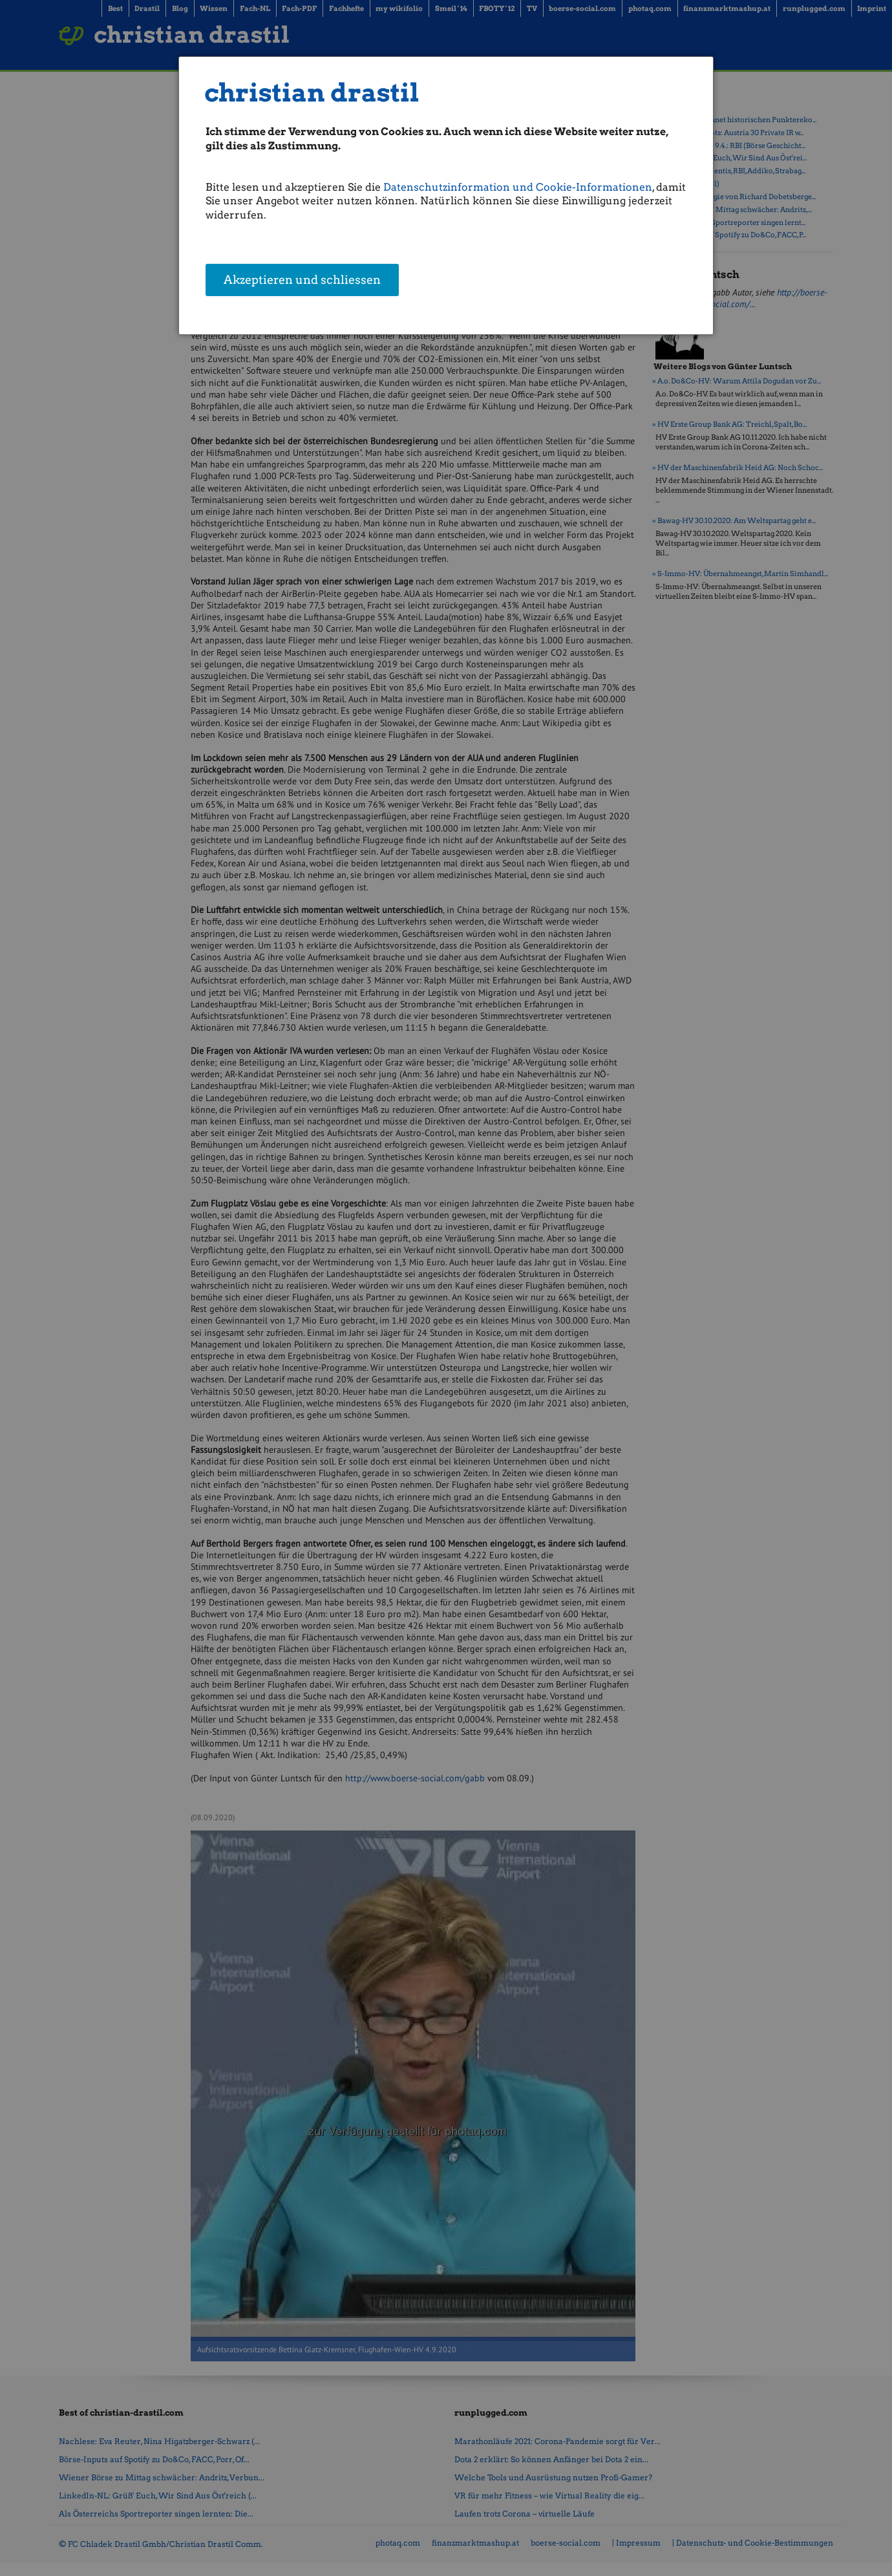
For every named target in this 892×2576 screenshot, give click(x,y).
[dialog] (446, 195)
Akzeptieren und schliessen (302, 281)
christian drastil (311, 93)
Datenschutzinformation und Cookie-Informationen (517, 187)
